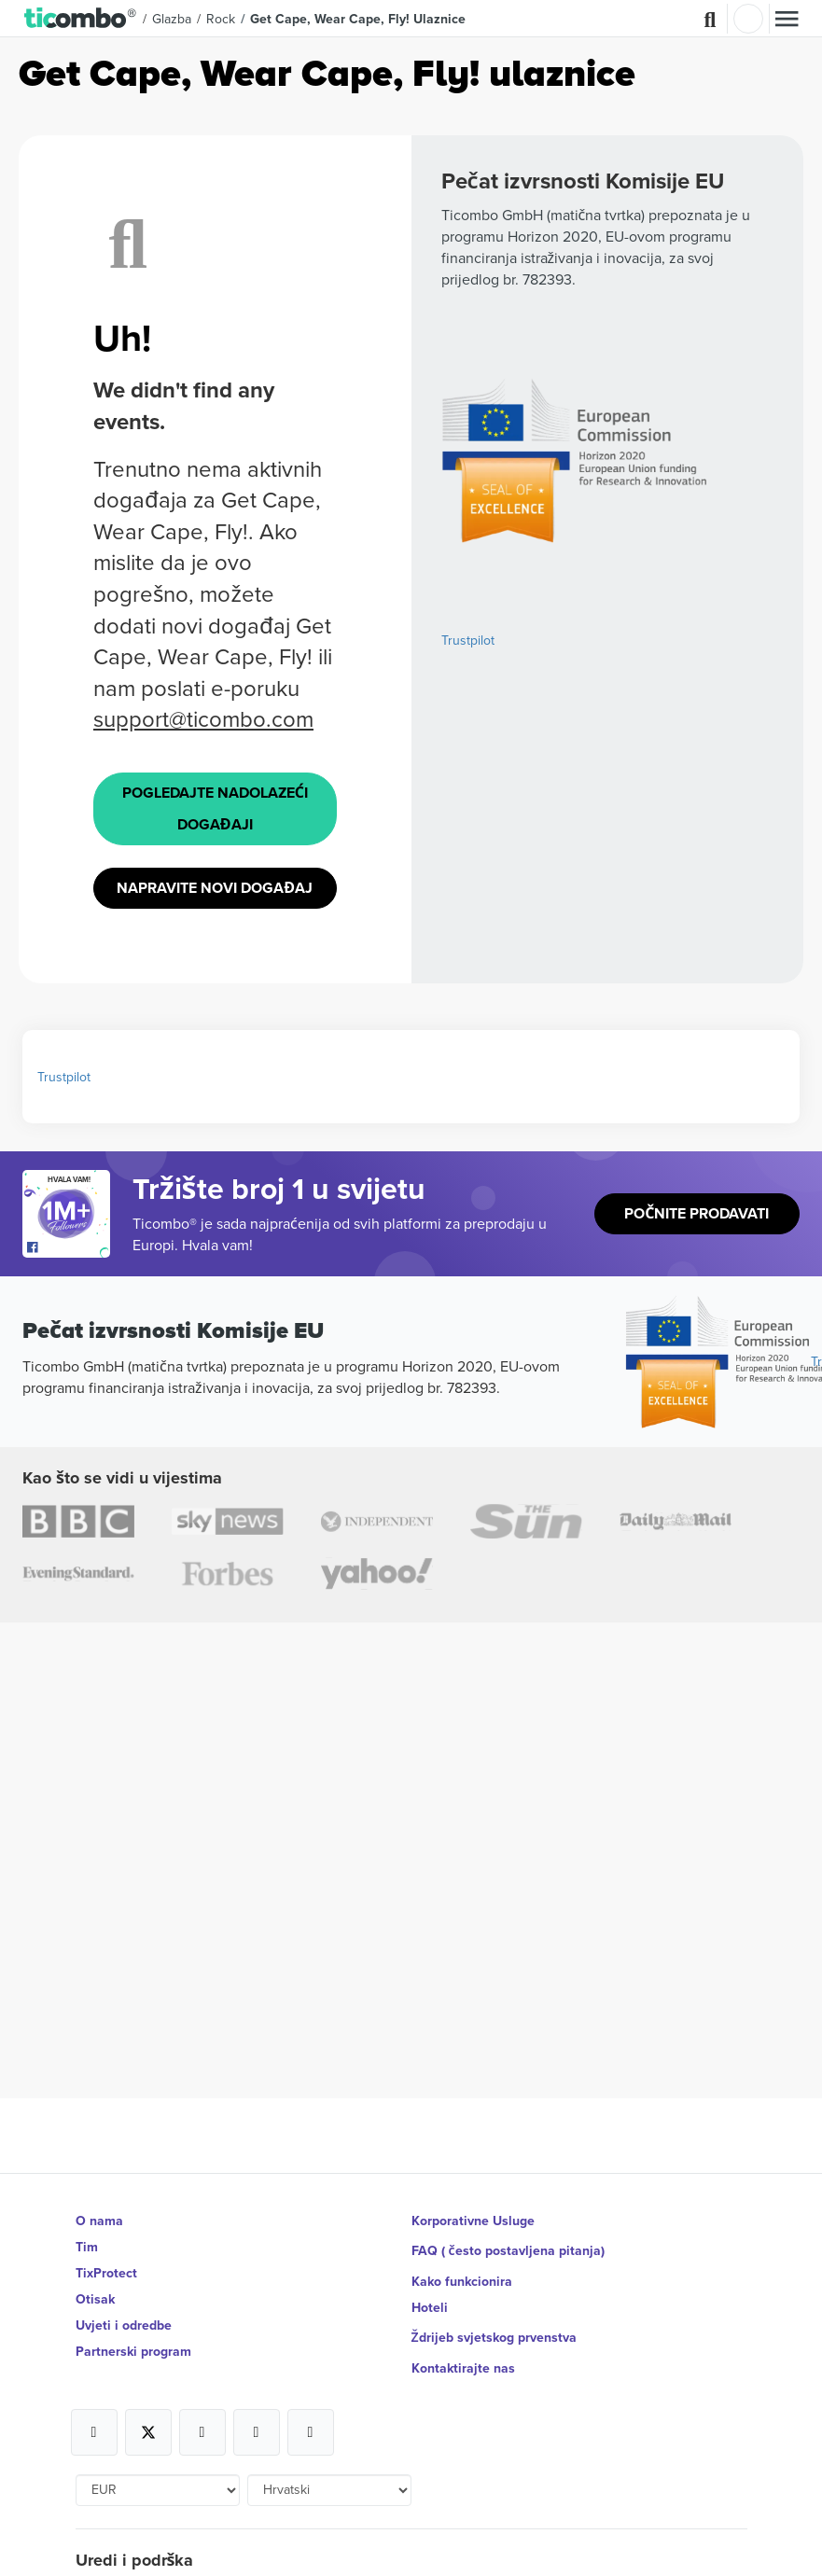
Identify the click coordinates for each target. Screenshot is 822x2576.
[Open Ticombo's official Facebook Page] (68, 1248)
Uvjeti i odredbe (124, 2325)
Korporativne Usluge (473, 2220)
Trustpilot (468, 640)
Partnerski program (133, 2351)
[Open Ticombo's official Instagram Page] (202, 2432)
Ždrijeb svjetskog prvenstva (494, 2337)
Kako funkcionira (461, 2281)
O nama (99, 2220)
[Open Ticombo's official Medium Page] (256, 2432)
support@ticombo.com (203, 718)
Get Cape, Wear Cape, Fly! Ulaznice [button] (358, 18)
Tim (87, 2246)
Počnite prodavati (696, 1213)
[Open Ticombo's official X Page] (148, 2432)
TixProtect (106, 2272)
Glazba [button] (171, 18)
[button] (80, 18)
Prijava (748, 19)
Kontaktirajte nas (463, 2368)
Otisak (95, 2299)
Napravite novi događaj (215, 887)
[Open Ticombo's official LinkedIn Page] (310, 2432)
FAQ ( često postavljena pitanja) (508, 2250)
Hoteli (429, 2307)
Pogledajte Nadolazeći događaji (215, 808)
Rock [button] (220, 18)
